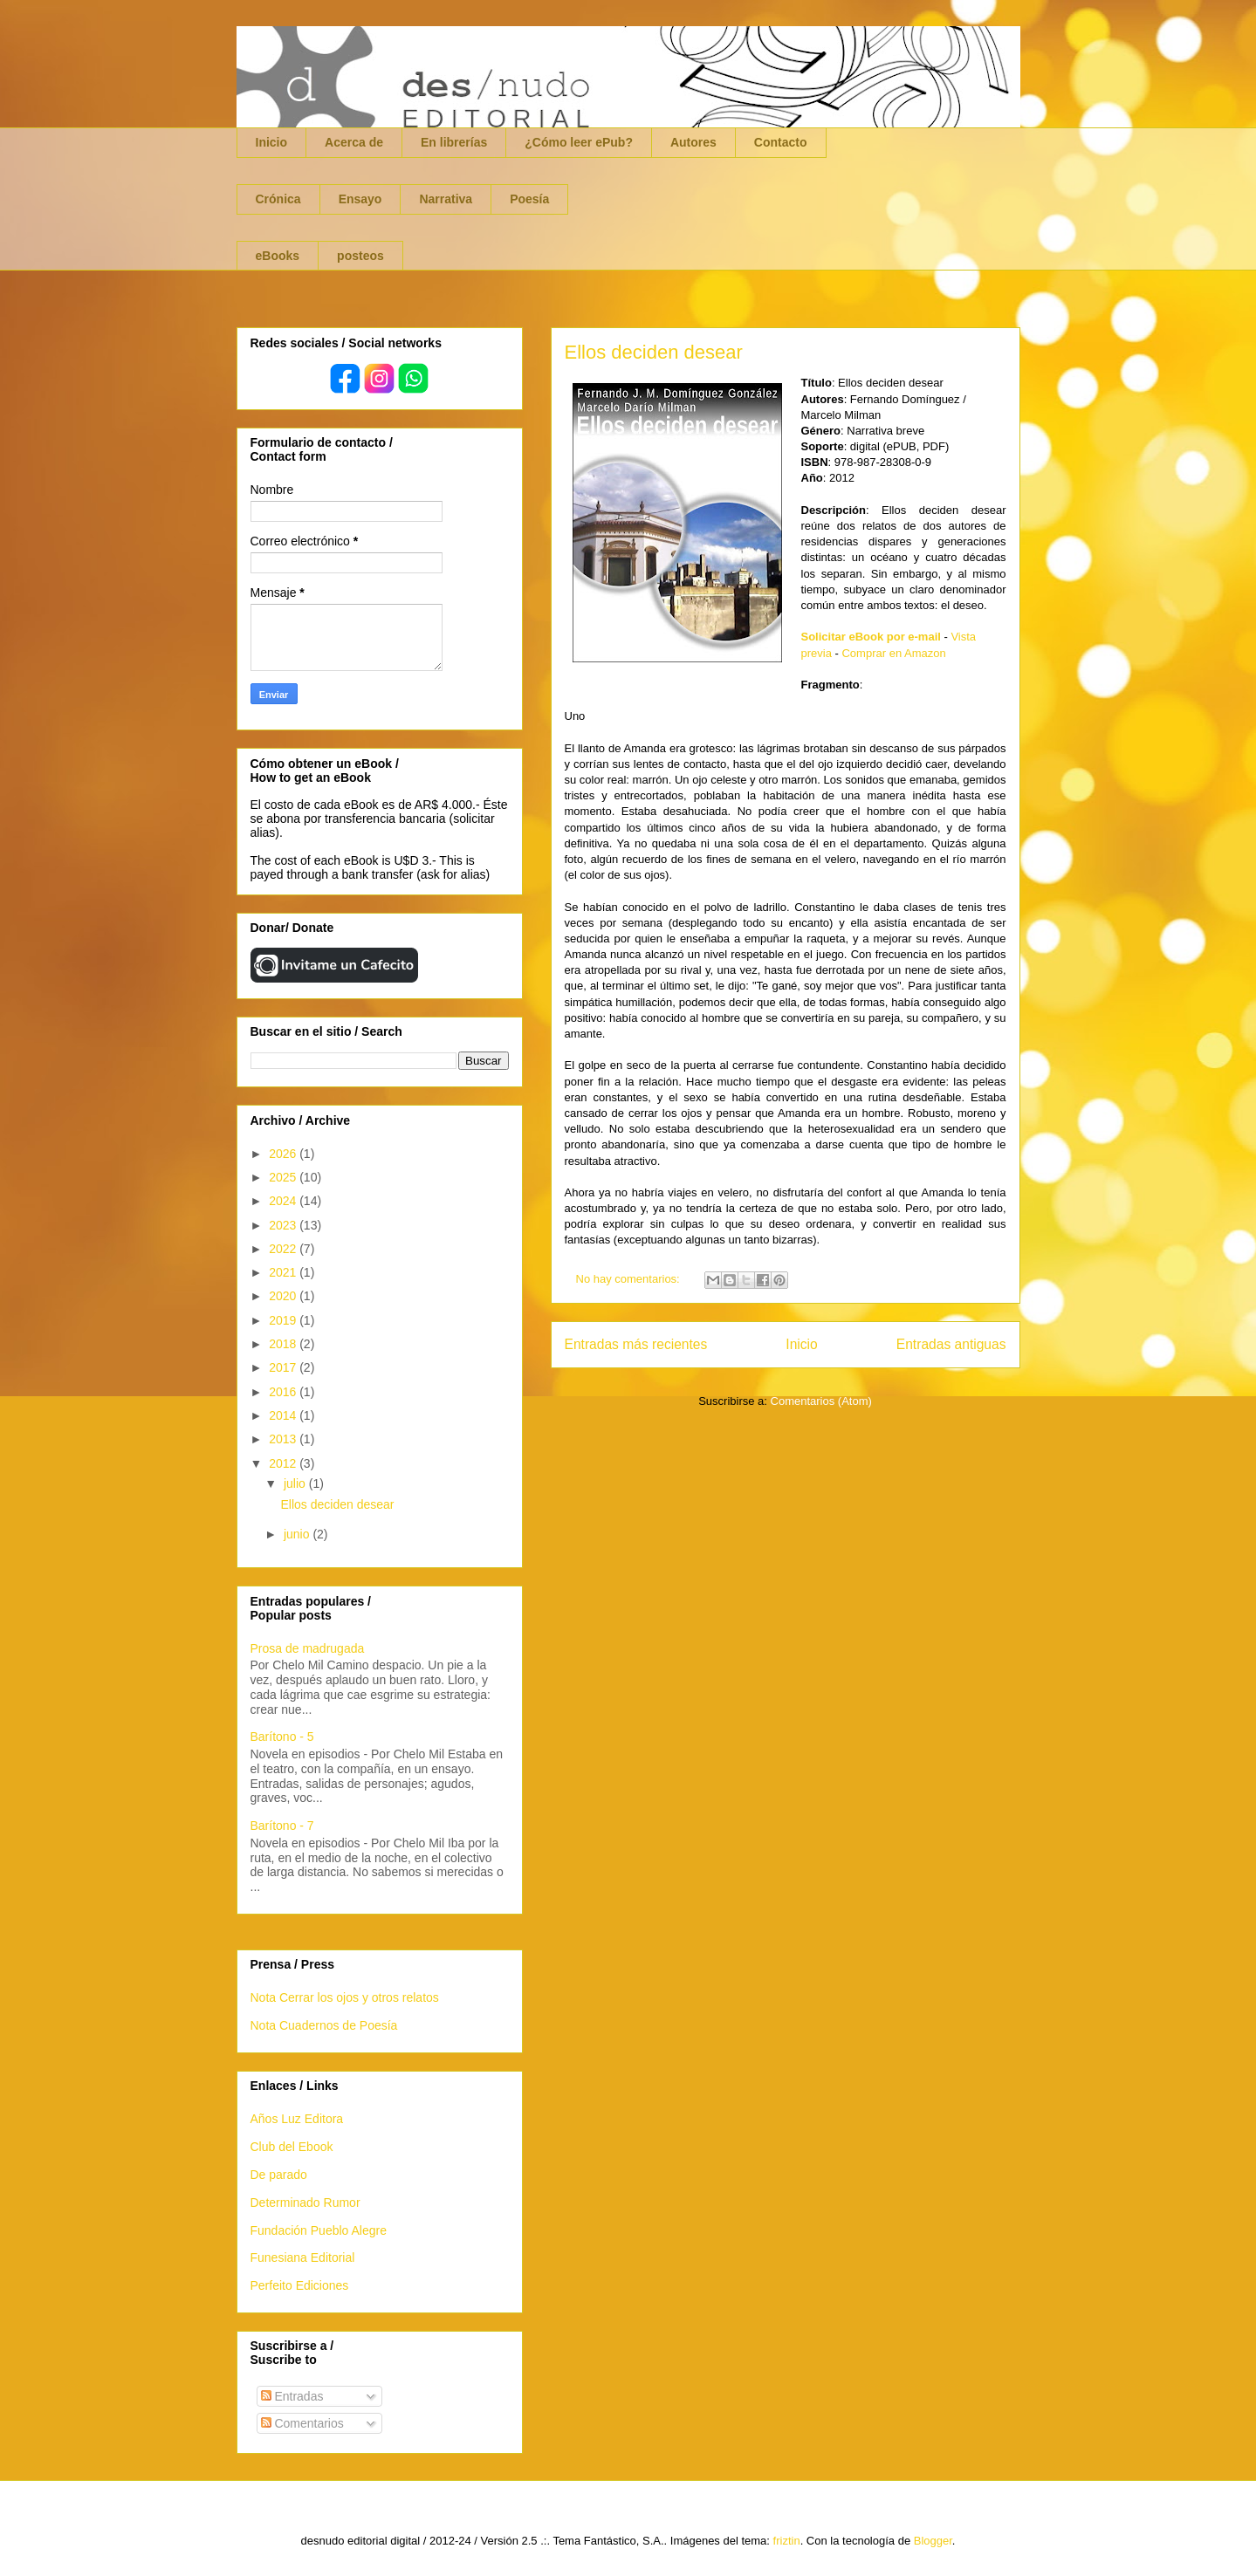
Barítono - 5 (282, 1737)
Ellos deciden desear (654, 352)
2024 (284, 1201)
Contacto (780, 142)
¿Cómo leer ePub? (579, 142)
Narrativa (445, 199)
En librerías (454, 142)
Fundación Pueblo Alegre (319, 2230)
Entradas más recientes (636, 1344)
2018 (284, 1344)
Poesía (529, 199)
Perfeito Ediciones (300, 2285)
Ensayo (360, 199)
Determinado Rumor (305, 2202)
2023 (284, 1225)
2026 (284, 1154)
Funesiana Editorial (303, 2257)
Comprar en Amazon (893, 653)
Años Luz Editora (297, 2119)
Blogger (933, 2540)
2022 (284, 1249)
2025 (284, 1177)
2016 (284, 1392)
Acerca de (354, 142)
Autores (693, 142)
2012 (284, 1463)
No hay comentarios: (629, 1278)
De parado (279, 2175)
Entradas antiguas (951, 1344)
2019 (284, 1320)
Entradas (292, 2396)
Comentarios (302, 2423)
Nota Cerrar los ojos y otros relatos (345, 1997)
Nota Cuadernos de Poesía (324, 2025)
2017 (284, 1367)
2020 (284, 1296)
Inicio (272, 142)
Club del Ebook (292, 2147)
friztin (786, 2540)
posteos (360, 256)
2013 (284, 1439)
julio (296, 1483)
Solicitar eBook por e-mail (871, 636)
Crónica (278, 199)
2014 (284, 1415)
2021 (284, 1272)
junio (298, 1534)
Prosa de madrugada (308, 1648)
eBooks (278, 256)
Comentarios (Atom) (821, 1401)
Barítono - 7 (282, 1826)
